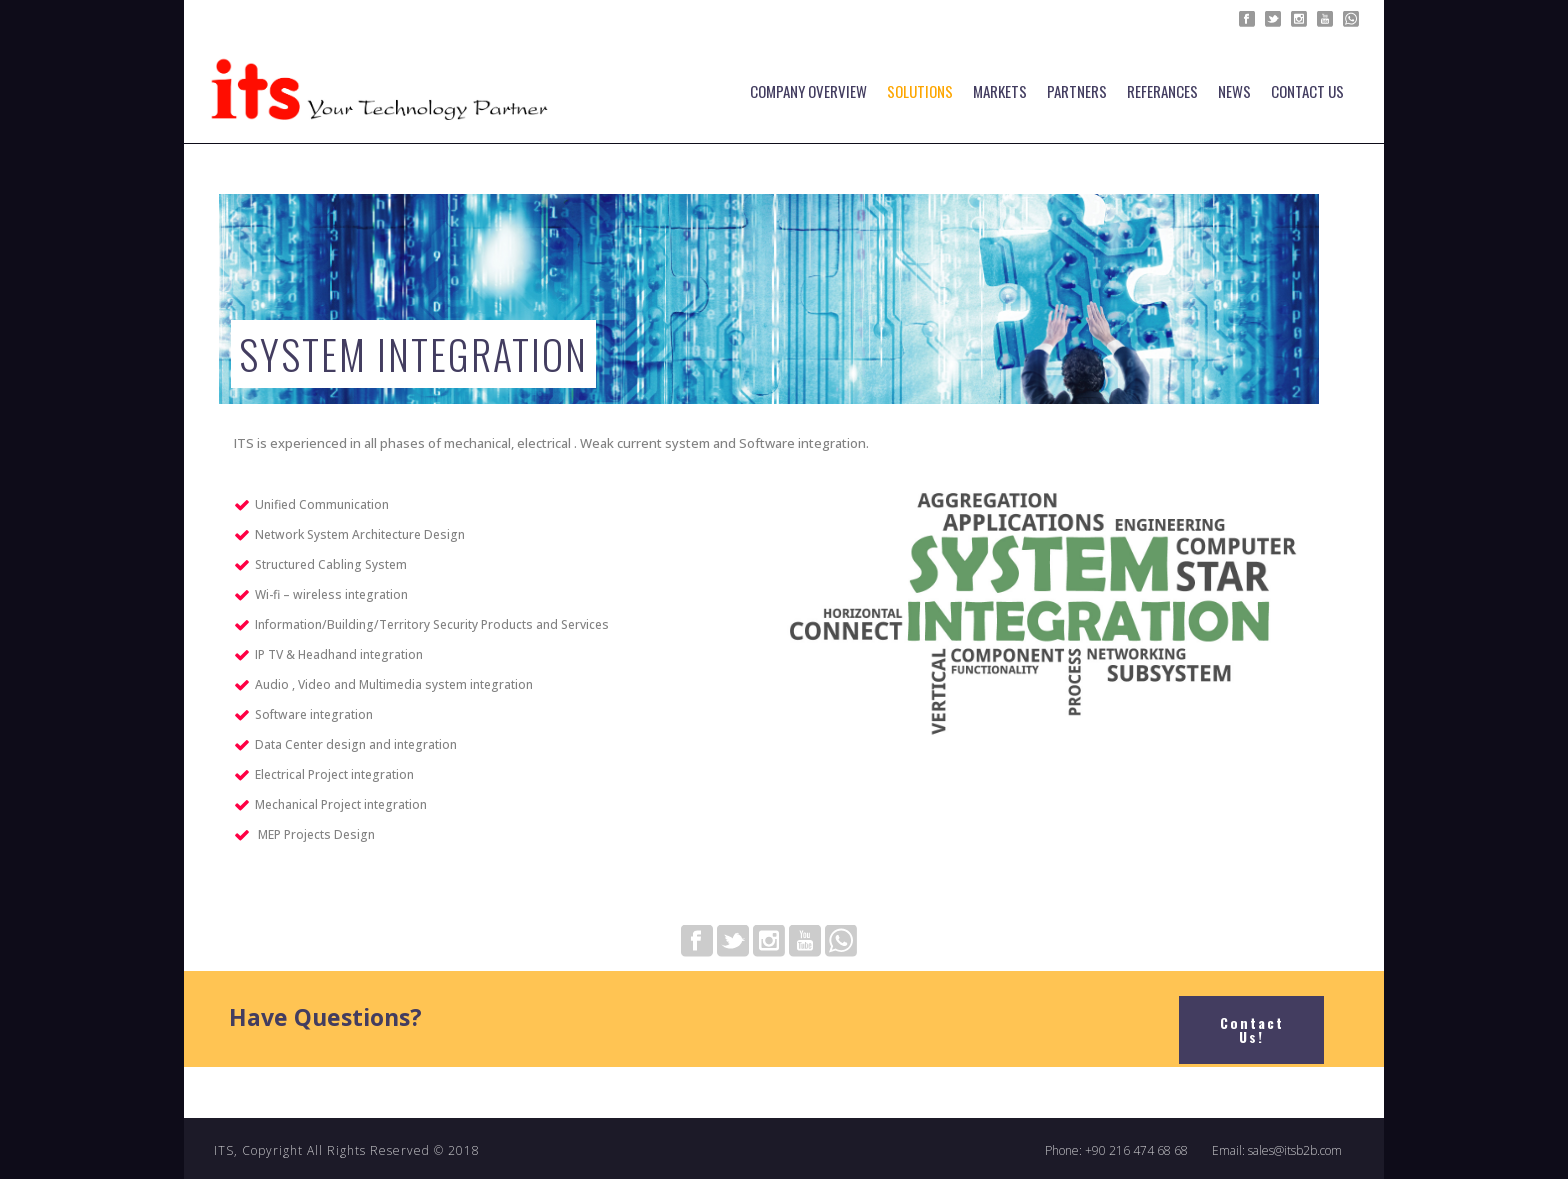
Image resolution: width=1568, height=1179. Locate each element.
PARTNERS (1077, 91)
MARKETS (1000, 91)
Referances (1162, 91)
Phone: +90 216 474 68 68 (1116, 1151)
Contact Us (1307, 91)
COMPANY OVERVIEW (808, 91)
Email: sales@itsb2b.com (1277, 1151)
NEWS (1234, 91)
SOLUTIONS (920, 91)
